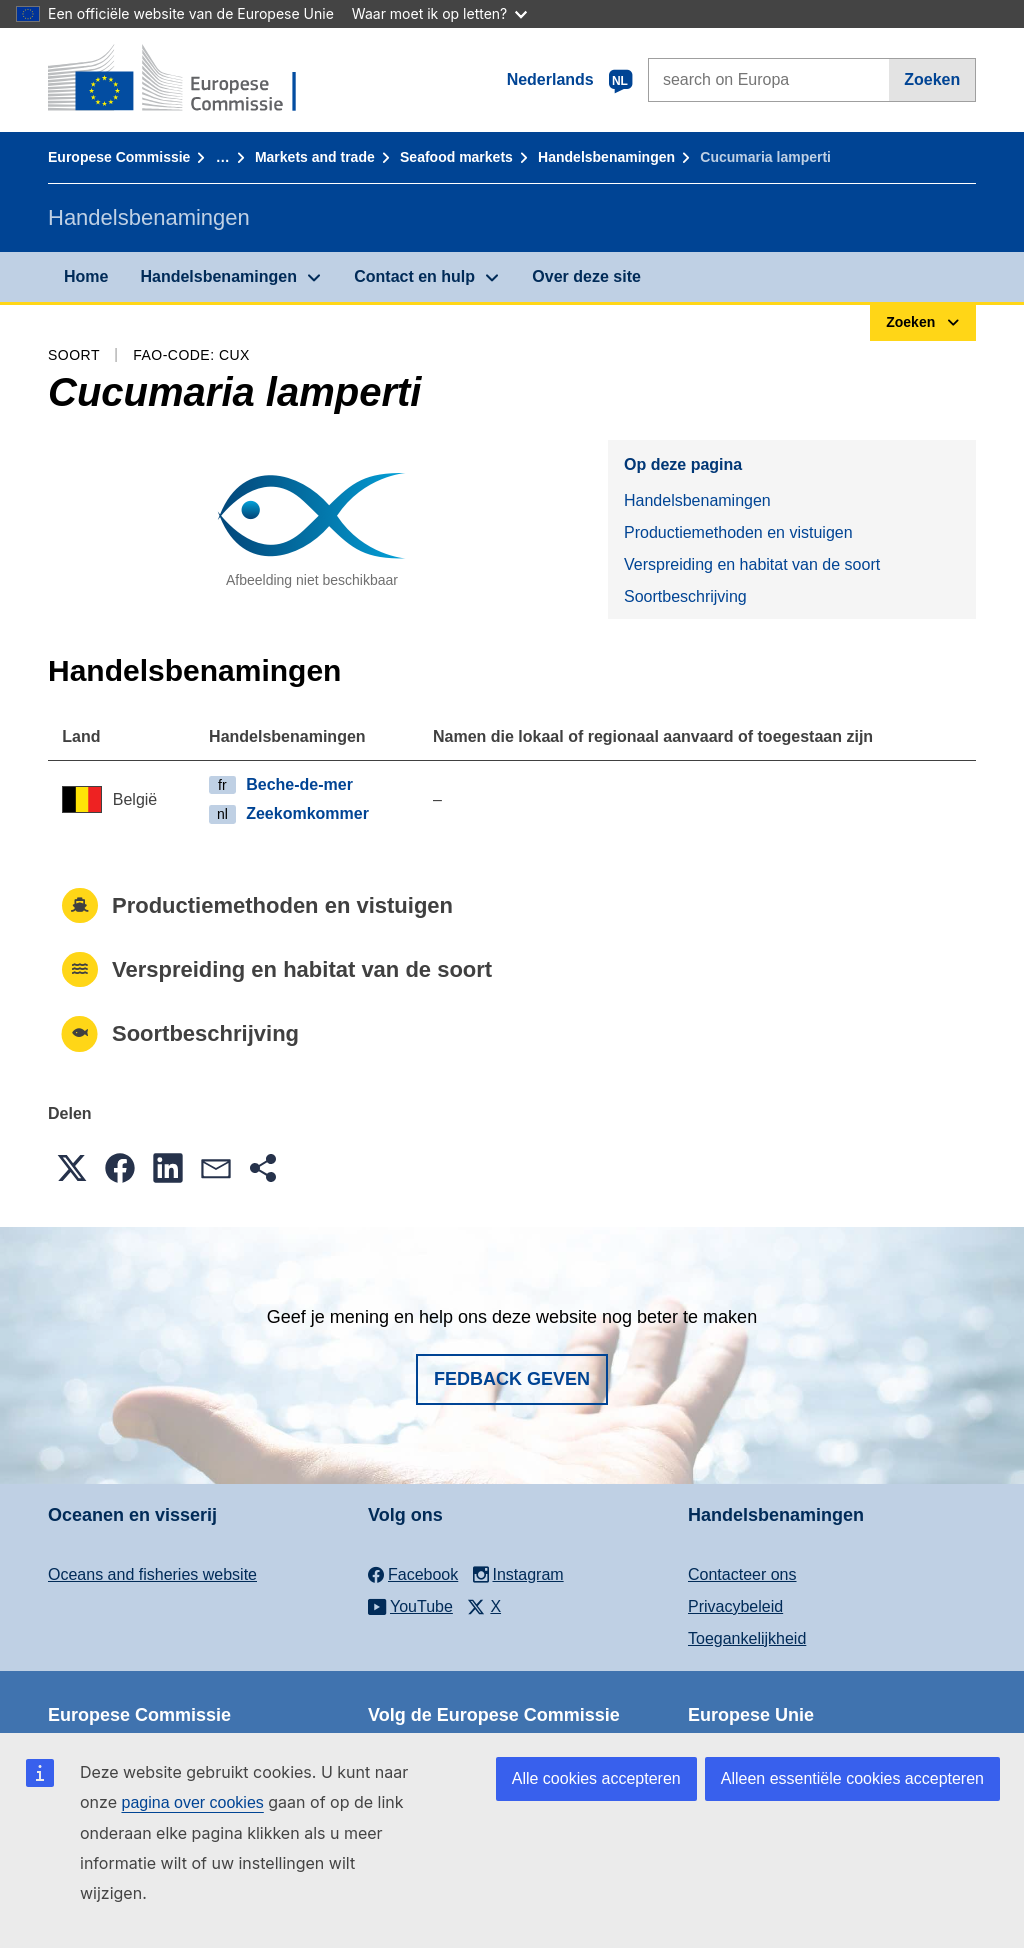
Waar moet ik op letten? (439, 13)
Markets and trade (315, 157)
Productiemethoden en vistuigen (738, 532)
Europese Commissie (119, 157)
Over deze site (586, 276)
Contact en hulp (414, 276)
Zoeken (932, 79)
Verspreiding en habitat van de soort (752, 564)
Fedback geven (512, 1379)
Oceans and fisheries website (152, 1574)
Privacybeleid (735, 1606)
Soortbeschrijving (685, 596)
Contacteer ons (742, 1574)
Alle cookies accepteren (596, 1778)
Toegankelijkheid (747, 1638)
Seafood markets (456, 157)
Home (86, 276)
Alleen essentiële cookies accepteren (852, 1778)
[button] (72, 1168)
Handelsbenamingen (606, 157)
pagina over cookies (192, 1802)
